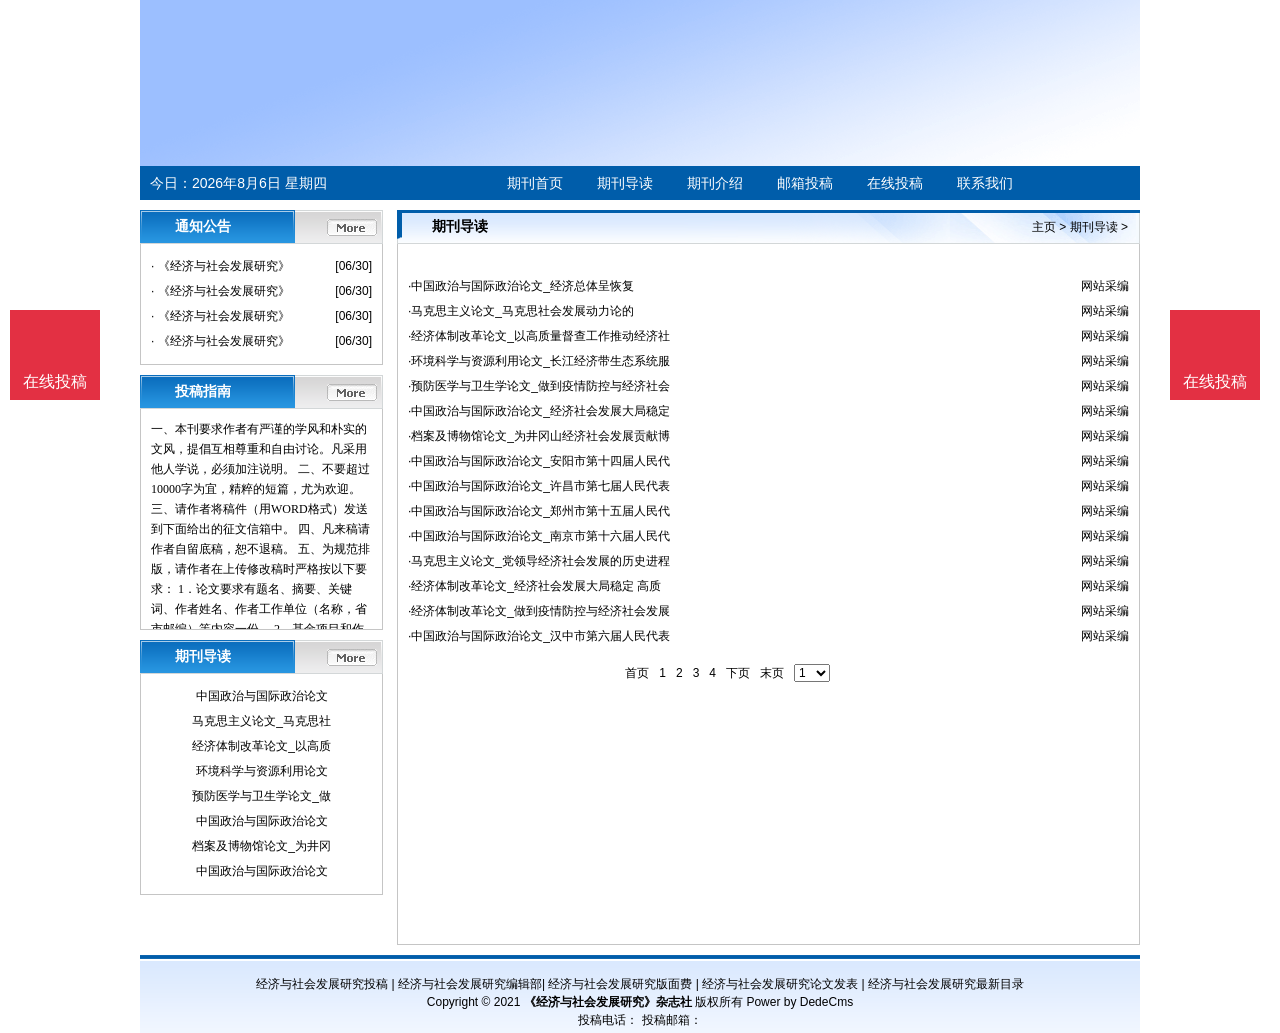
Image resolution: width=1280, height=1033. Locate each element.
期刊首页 (535, 183)
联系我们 (985, 183)
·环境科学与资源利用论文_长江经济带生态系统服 (539, 361)
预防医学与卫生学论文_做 (261, 796)
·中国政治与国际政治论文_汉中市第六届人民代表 (539, 636)
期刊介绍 (715, 183)
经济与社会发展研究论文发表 (780, 984)
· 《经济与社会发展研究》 (220, 266)
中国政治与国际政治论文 (262, 696)
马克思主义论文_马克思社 (261, 721)
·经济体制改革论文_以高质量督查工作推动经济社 (539, 336)
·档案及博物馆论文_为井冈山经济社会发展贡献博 (539, 436)
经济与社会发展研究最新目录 (946, 984)
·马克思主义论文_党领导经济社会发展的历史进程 (539, 561)
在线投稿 (895, 183)
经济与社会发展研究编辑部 (470, 984)
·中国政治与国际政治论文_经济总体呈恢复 (521, 286)
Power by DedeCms (799, 1002)
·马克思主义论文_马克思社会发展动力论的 (521, 311)
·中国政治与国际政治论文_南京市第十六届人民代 (539, 536)
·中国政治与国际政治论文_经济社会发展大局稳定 (539, 411)
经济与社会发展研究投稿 (322, 984)
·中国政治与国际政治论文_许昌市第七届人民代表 (539, 486)
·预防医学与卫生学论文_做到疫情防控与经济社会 (539, 386)
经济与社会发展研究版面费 (620, 984)
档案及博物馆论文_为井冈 (261, 846)
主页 (1044, 227)
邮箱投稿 (805, 183)
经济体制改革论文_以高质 (261, 746)
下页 (738, 673)
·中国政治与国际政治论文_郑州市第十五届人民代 (539, 511)
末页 (772, 673)
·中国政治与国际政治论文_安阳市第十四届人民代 (539, 461)
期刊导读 (625, 183)
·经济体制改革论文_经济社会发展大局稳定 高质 (534, 586)
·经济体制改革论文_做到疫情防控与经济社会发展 (539, 611)
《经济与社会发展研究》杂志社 (608, 1002)
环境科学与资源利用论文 (262, 771)
